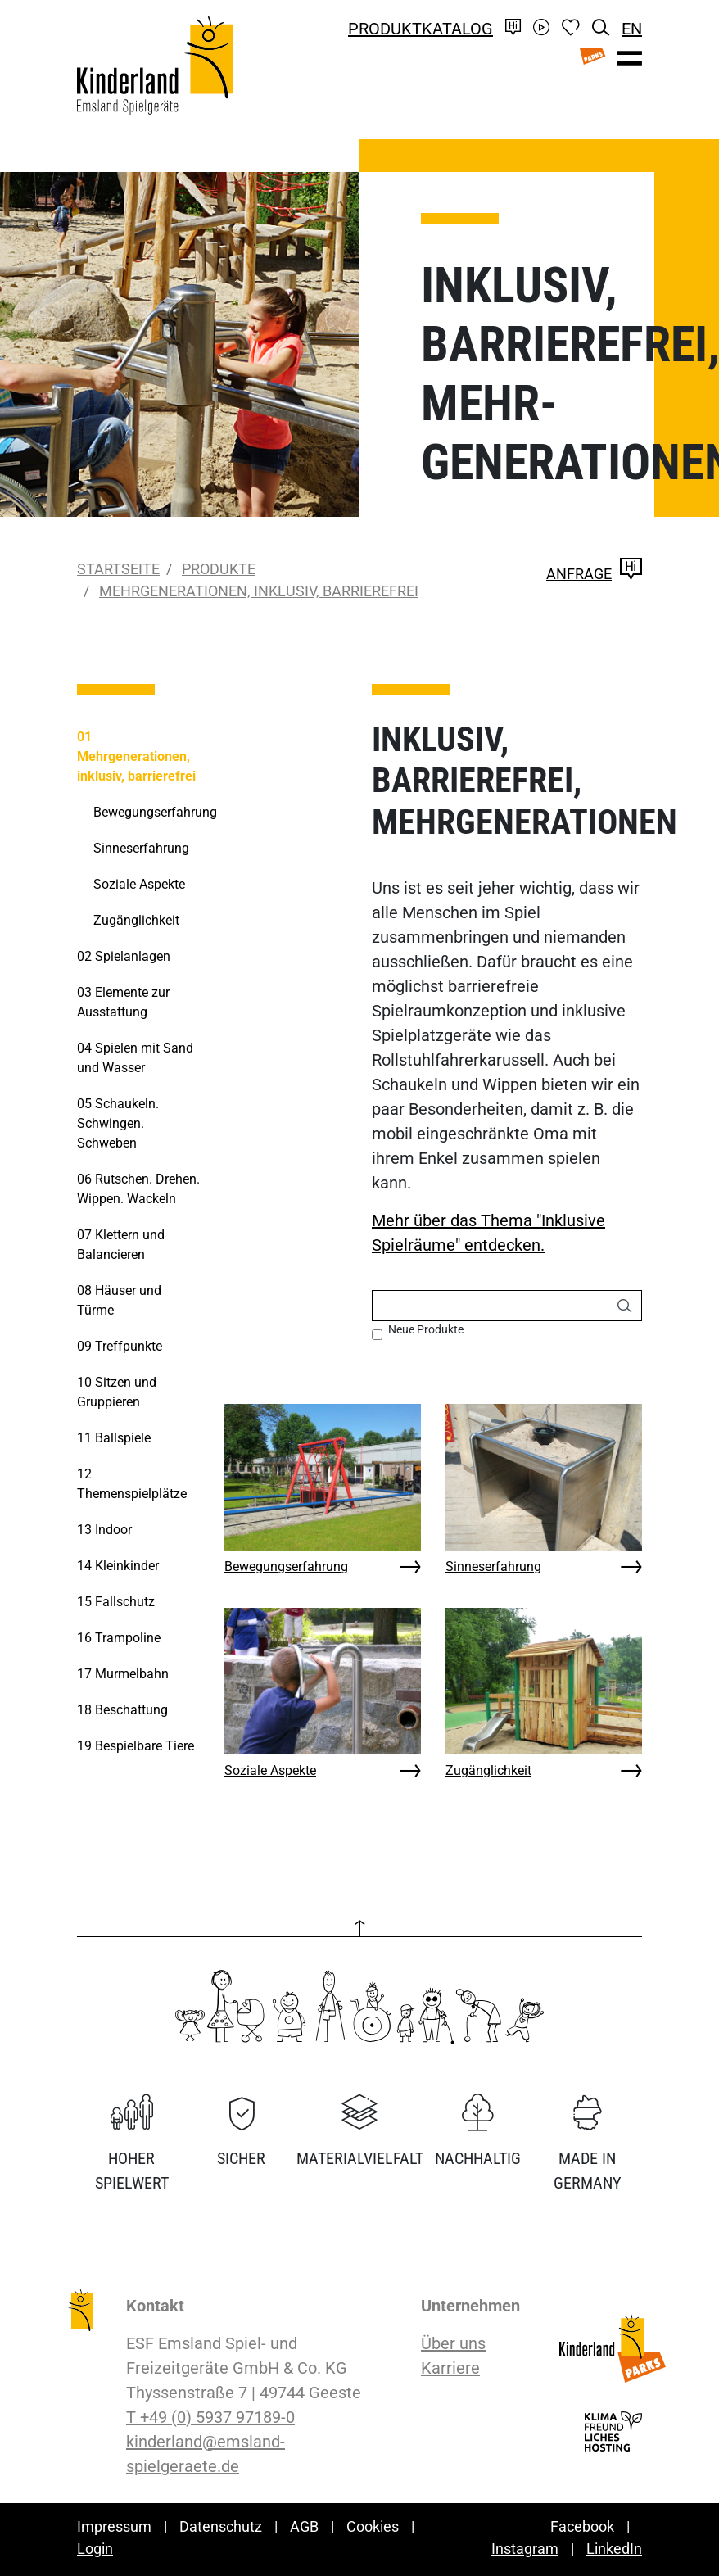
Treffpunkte (119, 1346)
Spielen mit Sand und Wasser (135, 1057)
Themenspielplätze (132, 1483)
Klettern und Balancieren (121, 1244)
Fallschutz (116, 1601)
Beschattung (122, 1710)
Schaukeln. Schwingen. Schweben (118, 1123)
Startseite (118, 568)
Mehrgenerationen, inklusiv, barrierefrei (258, 591)
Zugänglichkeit (488, 1770)
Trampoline (119, 1638)
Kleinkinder (118, 1565)
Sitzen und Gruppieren (116, 1392)
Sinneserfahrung (493, 1566)
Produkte (218, 568)
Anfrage (594, 573)
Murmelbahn (123, 1674)
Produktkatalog (420, 28)
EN (632, 28)
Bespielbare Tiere (135, 1746)
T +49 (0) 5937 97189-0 (210, 2417)
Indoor (104, 1529)
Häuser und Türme (119, 1300)
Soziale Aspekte (270, 1770)
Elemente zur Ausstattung (123, 1002)
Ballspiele (114, 1438)
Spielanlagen (123, 956)
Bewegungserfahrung (286, 1566)
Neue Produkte (426, 1329)
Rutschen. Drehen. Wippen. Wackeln (138, 1189)
